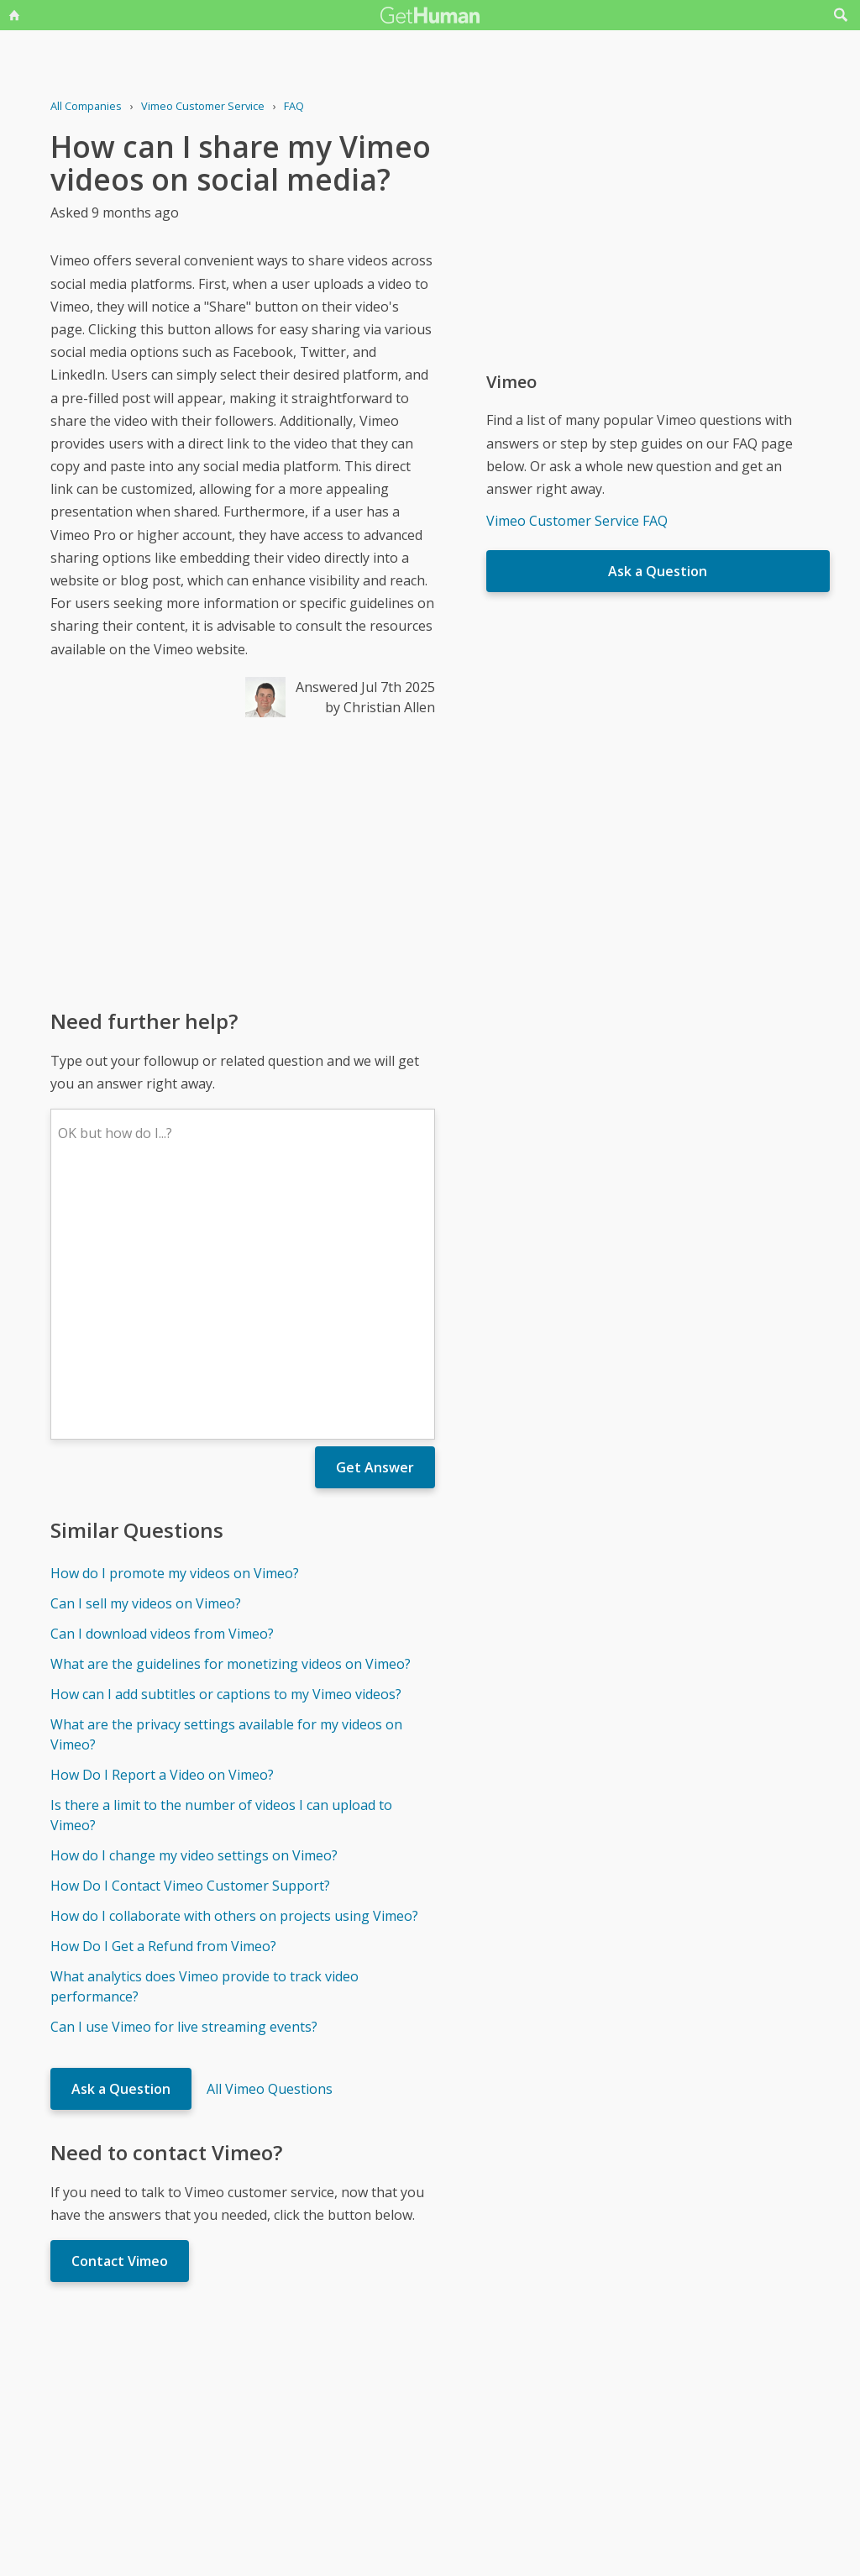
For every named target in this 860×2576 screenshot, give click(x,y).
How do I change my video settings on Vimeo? (194, 1608)
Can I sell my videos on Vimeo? (145, 1356)
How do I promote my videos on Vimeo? (174, 1326)
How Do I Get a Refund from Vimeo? (163, 1699)
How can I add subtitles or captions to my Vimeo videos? (225, 1447)
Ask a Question (120, 1842)
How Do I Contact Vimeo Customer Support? (190, 1638)
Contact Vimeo (119, 2014)
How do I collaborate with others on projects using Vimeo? (234, 1669)
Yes (465, 2409)
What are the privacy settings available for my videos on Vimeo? (226, 1487)
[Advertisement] (242, 861)
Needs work (529, 2409)
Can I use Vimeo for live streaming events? (183, 1780)
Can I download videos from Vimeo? (162, 1386)
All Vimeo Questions (270, 1842)
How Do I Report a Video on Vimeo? (162, 1528)
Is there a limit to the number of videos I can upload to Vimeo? (221, 1568)
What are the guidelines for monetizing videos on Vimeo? (230, 1417)
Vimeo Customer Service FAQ (577, 521)
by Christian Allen (380, 707)
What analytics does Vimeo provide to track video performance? (204, 1739)
